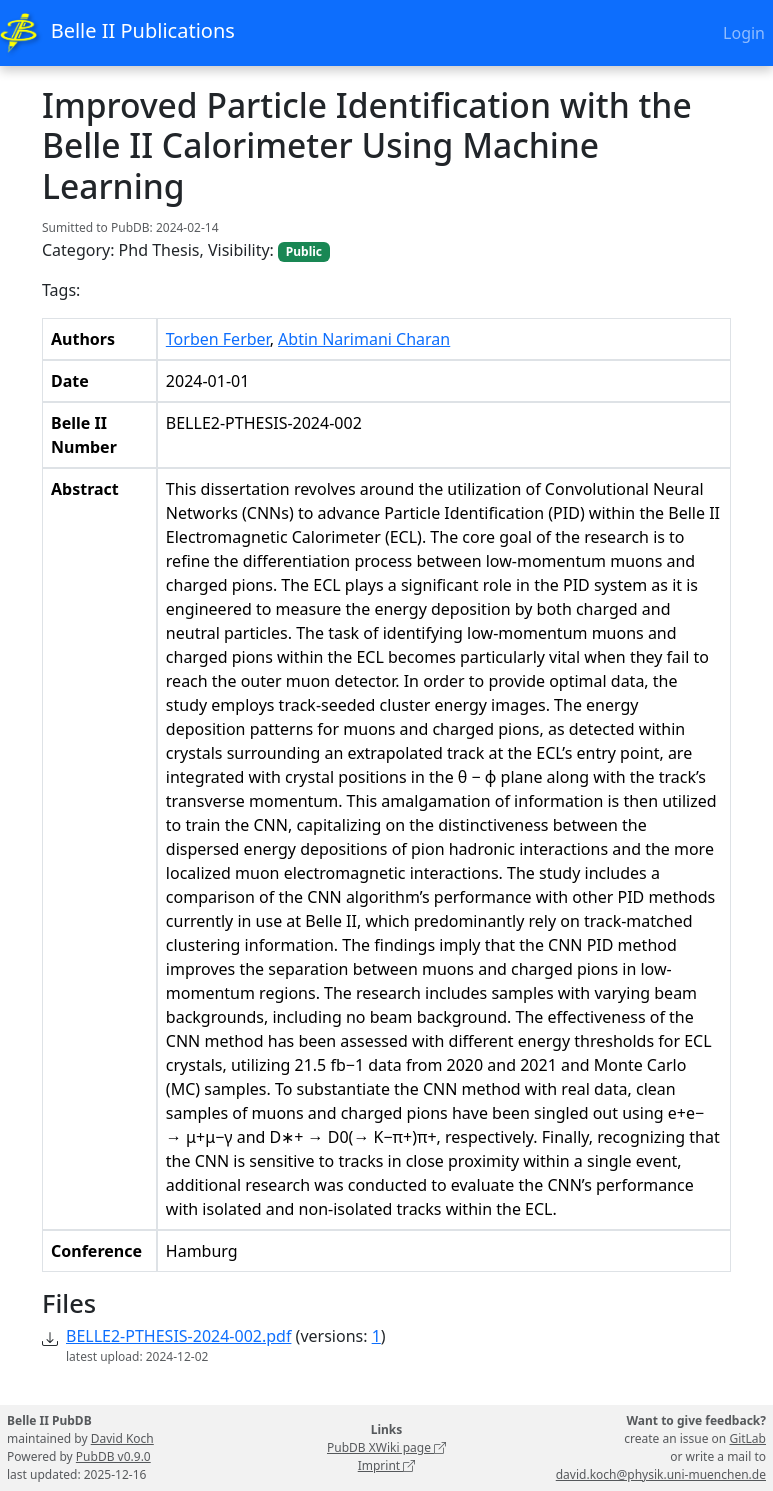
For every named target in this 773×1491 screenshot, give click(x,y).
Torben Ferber (218, 339)
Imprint (387, 1465)
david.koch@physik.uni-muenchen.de (661, 1474)
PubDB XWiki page (386, 1447)
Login (744, 33)
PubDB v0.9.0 (113, 1456)
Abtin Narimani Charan (364, 339)
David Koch (122, 1438)
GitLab (747, 1438)
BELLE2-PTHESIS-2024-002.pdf (178, 1336)
